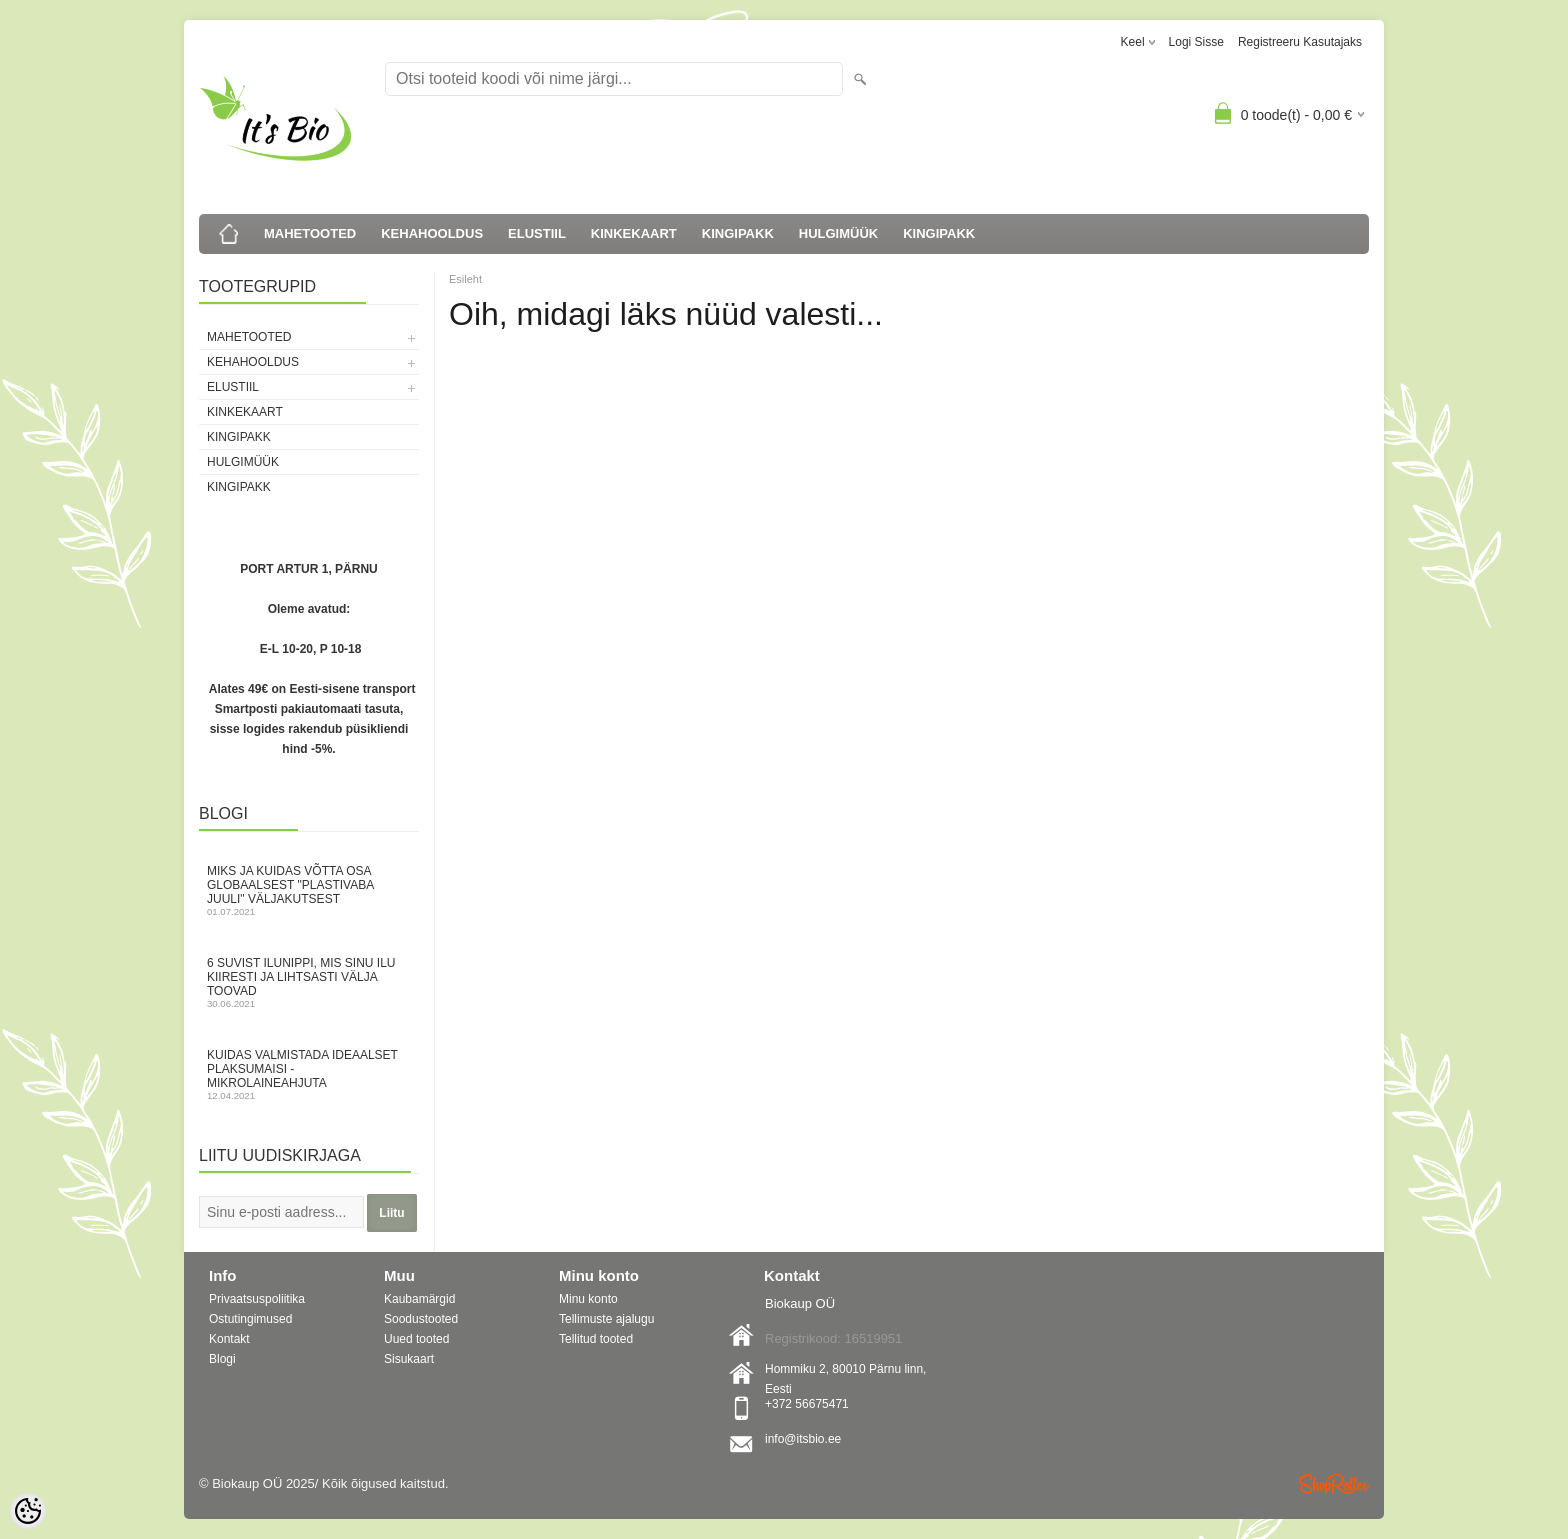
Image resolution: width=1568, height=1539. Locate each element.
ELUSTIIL (537, 233)
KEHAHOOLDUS (432, 233)
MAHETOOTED (310, 233)
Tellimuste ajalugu (606, 1319)
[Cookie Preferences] (28, 1511)
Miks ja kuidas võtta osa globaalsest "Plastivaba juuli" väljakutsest (309, 890)
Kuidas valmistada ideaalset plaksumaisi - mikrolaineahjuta (309, 1074)
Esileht (465, 279)
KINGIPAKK (738, 233)
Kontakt (229, 1339)
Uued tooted (416, 1339)
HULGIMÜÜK (838, 233)
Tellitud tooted (596, 1339)
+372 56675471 (807, 1404)
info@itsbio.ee (803, 1439)
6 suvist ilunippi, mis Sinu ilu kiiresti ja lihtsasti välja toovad (309, 982)
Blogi (222, 1359)
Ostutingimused (250, 1319)
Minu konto (588, 1299)
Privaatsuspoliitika (257, 1299)
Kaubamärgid (419, 1299)
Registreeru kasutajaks (1300, 42)
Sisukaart (409, 1359)
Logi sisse (1196, 42)
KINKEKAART (634, 233)
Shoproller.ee (1334, 1484)
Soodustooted (421, 1319)
